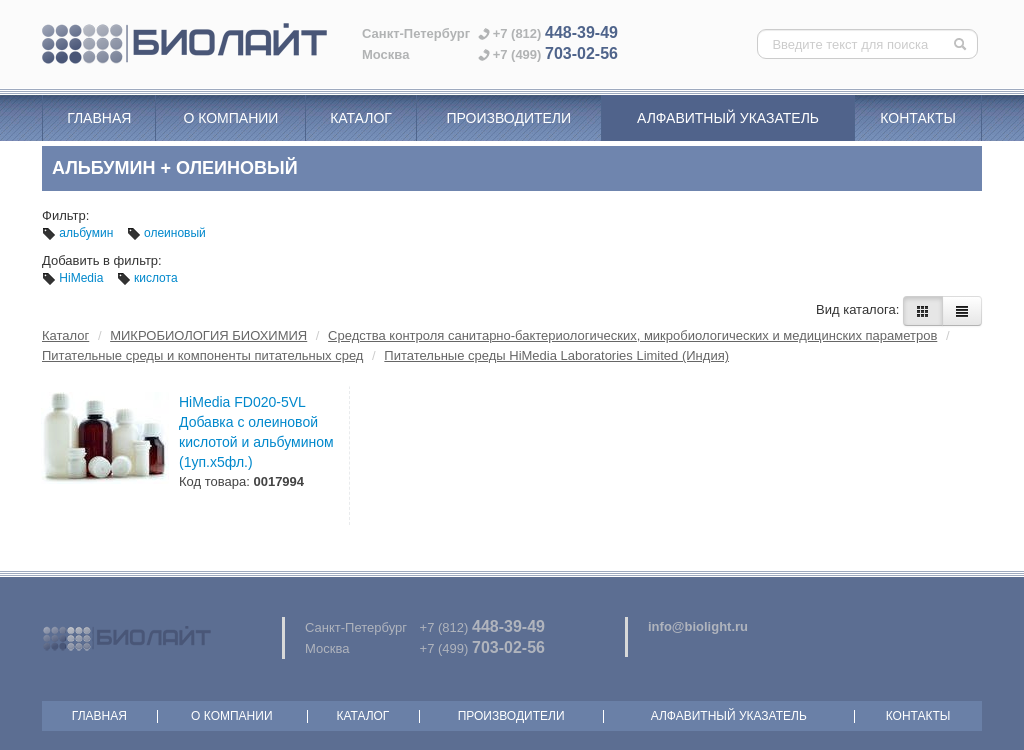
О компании (230, 118)
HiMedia (74, 278)
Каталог (361, 118)
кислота (147, 278)
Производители (508, 118)
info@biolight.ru (698, 626)
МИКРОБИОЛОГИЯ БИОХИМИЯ (208, 335)
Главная (99, 118)
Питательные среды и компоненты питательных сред (202, 355)
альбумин (79, 233)
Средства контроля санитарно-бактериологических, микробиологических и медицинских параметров (632, 335)
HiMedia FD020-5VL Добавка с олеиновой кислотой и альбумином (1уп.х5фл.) (256, 432)
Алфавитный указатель (728, 118)
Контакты (918, 118)
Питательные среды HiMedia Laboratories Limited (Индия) (556, 355)
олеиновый (166, 233)
